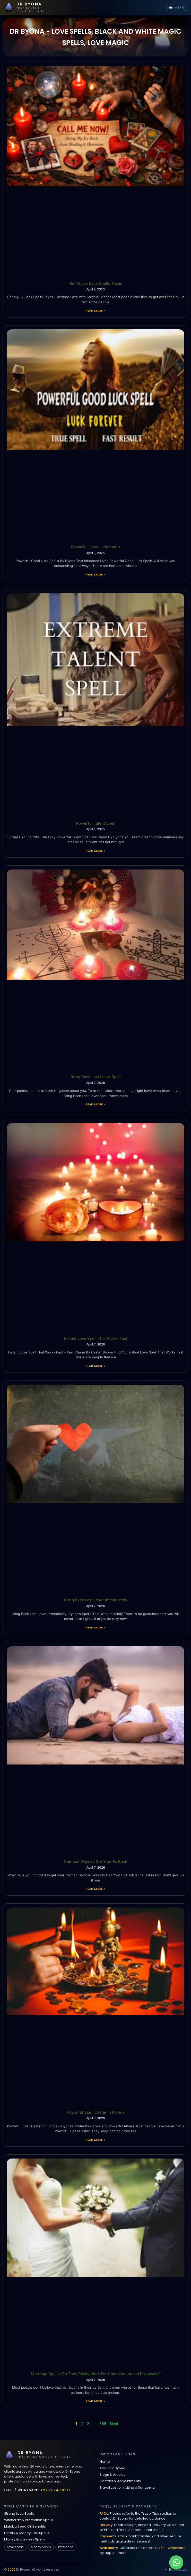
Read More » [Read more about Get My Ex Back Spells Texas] (95, 310)
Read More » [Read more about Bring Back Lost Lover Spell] (95, 1104)
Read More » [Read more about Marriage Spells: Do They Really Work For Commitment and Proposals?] (95, 2401)
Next (114, 2423)
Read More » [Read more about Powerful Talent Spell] (95, 851)
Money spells (41, 2547)
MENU (177, 7)
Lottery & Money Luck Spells (26, 2533)
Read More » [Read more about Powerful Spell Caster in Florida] (95, 2140)
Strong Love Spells (19, 2513)
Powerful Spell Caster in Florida (95, 2112)
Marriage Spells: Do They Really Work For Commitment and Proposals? (95, 2373)
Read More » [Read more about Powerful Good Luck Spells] (95, 574)
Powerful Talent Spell (95, 823)
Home (105, 2461)
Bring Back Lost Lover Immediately (95, 1600)
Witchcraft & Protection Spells (28, 2520)
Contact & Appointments (120, 2481)
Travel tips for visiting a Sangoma (127, 2487)
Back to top (175, 2569)
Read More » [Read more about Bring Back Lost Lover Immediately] (95, 1627)
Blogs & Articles (112, 2474)
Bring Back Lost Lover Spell (96, 1076)
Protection (66, 2547)
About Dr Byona (112, 2468)
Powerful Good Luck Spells (95, 547)
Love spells (15, 2547)
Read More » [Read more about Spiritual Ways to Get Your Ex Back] (95, 1889)
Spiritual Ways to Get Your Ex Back (95, 1861)
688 (102, 2423)
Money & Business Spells (24, 2539)
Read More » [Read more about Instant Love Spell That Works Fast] (95, 1366)
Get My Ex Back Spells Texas (95, 283)
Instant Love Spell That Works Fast (95, 1338)
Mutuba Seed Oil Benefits (25, 2526)
